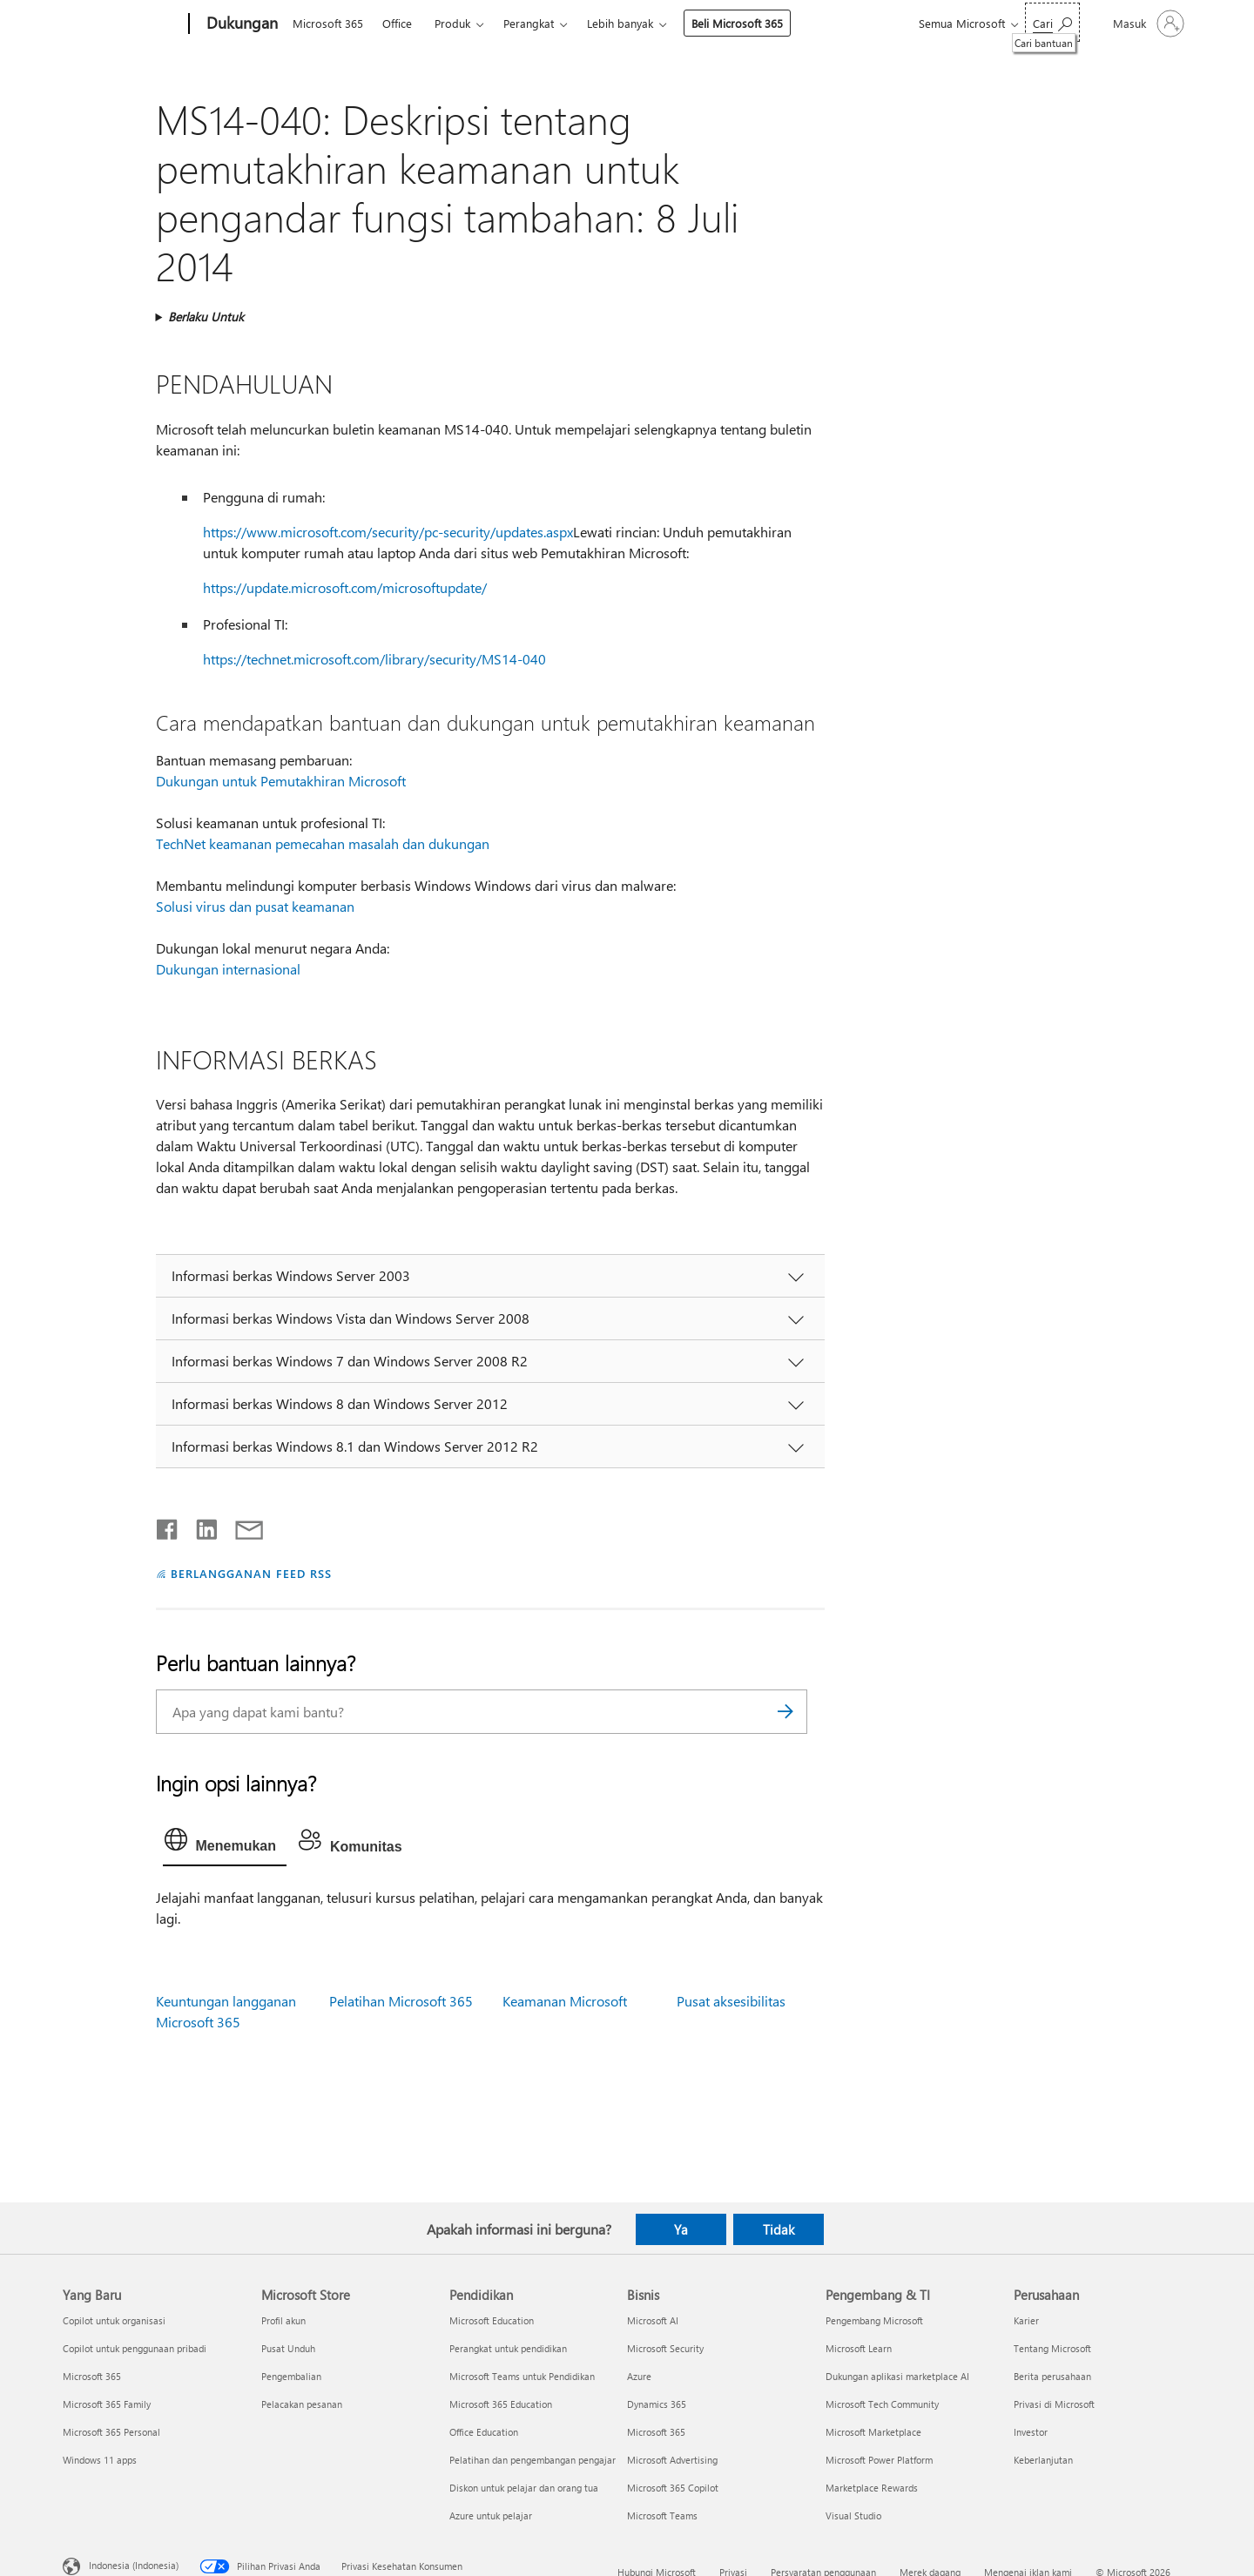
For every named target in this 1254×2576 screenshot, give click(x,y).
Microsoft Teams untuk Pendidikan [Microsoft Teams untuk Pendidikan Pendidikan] (522, 2376)
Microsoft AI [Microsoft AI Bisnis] (652, 2320)
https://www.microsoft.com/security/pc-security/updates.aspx (388, 532)
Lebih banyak (620, 23)
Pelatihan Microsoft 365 (401, 2001)
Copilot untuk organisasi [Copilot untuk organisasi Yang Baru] (114, 2320)
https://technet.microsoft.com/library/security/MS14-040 (374, 659)
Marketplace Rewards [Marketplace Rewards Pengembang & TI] (872, 2487)
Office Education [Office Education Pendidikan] (483, 2431)
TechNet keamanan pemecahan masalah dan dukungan (322, 843)
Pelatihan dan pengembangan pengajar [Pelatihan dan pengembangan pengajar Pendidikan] (532, 2459)
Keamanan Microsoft (564, 2001)
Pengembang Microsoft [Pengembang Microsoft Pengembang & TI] (874, 2320)
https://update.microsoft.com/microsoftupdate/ (345, 587)
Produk (452, 23)
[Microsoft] (122, 24)
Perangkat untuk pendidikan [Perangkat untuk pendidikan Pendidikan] (508, 2348)
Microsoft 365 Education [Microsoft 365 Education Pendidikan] (500, 2404)
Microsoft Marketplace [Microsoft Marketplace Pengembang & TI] (873, 2431)
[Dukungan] (240, 24)
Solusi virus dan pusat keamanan (255, 906)
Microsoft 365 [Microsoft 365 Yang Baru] (92, 2376)
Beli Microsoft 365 (737, 23)
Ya (681, 2229)
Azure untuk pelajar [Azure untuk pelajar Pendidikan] (490, 2515)
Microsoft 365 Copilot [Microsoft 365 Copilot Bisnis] (672, 2487)
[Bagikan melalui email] (241, 1526)
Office (397, 23)
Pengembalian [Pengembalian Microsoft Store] (291, 2376)
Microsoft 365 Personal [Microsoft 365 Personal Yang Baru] (111, 2431)
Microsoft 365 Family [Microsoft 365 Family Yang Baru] (107, 2404)
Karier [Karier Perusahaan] (1026, 2320)
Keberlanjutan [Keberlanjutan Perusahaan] (1043, 2459)
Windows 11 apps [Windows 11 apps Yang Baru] (100, 2459)
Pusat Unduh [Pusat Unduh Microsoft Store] (288, 2348)
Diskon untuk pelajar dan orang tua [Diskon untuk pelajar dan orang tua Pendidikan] (523, 2487)
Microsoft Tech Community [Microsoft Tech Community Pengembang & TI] (882, 2404)
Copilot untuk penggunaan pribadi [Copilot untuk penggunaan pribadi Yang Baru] (134, 2348)
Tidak (778, 2229)
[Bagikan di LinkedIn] (199, 1526)
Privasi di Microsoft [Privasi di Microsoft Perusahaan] (1054, 2404)
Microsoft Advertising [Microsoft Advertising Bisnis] (672, 2459)
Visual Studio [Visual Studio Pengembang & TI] (853, 2515)
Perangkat (528, 23)
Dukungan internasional (228, 969)
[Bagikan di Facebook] (168, 1526)
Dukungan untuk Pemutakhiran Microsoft (281, 781)
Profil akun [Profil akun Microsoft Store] (283, 2320)
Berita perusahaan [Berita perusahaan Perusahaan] (1052, 2376)
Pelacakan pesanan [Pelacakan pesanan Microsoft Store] (301, 2404)
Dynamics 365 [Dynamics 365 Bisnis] (656, 2404)
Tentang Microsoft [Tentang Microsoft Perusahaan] (1052, 2348)
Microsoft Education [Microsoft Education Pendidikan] (491, 2320)
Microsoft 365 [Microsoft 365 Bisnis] (656, 2431)
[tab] (225, 1843)
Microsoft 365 (328, 23)
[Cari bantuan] (1052, 22)
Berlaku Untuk (206, 316)
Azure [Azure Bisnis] (639, 2376)
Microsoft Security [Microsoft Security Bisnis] (665, 2348)
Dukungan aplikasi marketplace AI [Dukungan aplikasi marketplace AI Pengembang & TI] (897, 2376)
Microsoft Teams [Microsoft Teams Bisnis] (662, 2515)
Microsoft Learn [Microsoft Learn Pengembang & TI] (859, 2348)
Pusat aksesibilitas (731, 2001)
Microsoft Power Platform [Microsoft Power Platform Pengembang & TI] (879, 2459)
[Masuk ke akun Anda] (1146, 23)
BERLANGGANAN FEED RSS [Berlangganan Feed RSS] (251, 1573)
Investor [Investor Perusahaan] (1031, 2431)
